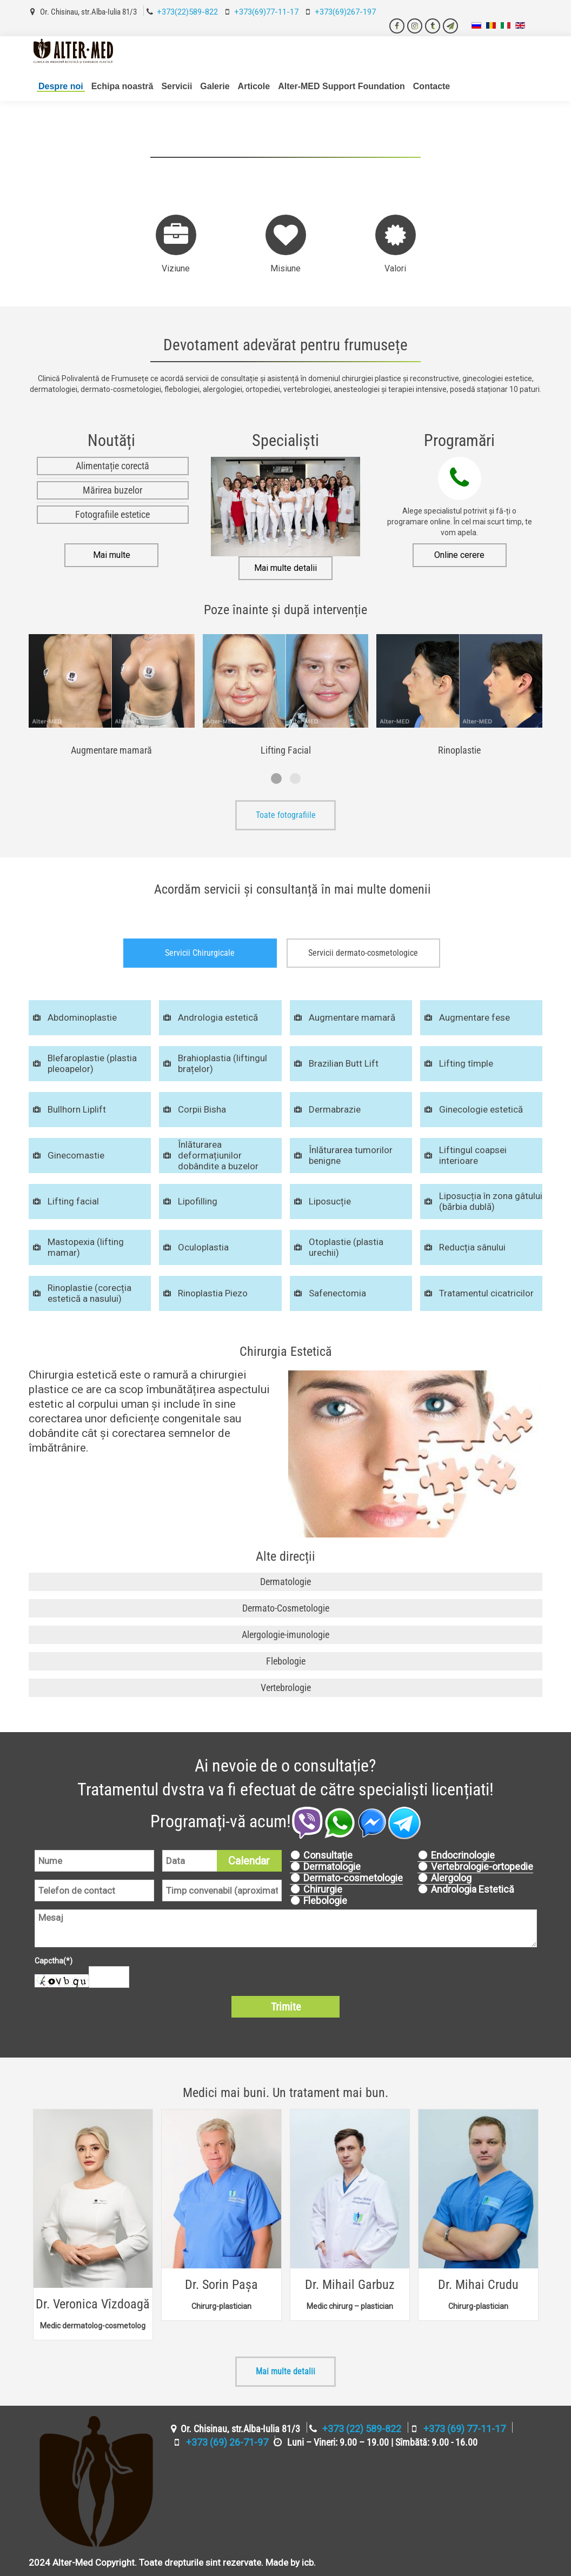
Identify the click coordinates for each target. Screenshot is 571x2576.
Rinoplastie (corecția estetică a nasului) (89, 1293)
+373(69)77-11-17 (266, 12)
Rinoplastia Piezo (213, 1293)
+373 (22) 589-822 (361, 2428)
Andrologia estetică (218, 1017)
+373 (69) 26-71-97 (227, 2442)
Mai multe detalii (285, 568)
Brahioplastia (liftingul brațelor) (222, 1063)
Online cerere (459, 555)
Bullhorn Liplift (77, 1109)
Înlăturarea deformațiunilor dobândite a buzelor (218, 1155)
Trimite (286, 2006)
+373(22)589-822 (187, 12)
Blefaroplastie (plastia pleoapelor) (92, 1063)
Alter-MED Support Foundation (341, 86)
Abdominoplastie (82, 1017)
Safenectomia (337, 1293)
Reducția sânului (472, 1247)
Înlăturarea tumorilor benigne (351, 1155)
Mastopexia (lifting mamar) (86, 1247)
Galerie (214, 86)
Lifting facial (73, 1201)
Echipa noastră (122, 86)
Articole (254, 86)
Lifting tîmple (466, 1063)
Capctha (53, 1960)
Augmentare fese (474, 1017)
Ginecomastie (76, 1155)
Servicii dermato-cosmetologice (363, 953)
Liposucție (330, 1201)
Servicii (176, 86)
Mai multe (111, 555)
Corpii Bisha (202, 1109)
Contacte (431, 86)
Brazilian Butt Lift (344, 1063)
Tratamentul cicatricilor (486, 1293)
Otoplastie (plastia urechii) (346, 1247)
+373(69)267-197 (345, 12)
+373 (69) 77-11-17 (464, 2428)
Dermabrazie (335, 1109)
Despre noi (60, 86)
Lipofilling (197, 1201)
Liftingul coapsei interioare (473, 1155)
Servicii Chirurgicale (200, 953)
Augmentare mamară (352, 1017)
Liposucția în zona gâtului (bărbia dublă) (490, 1201)
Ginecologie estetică (481, 1109)
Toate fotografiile (286, 815)
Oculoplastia (203, 1247)
